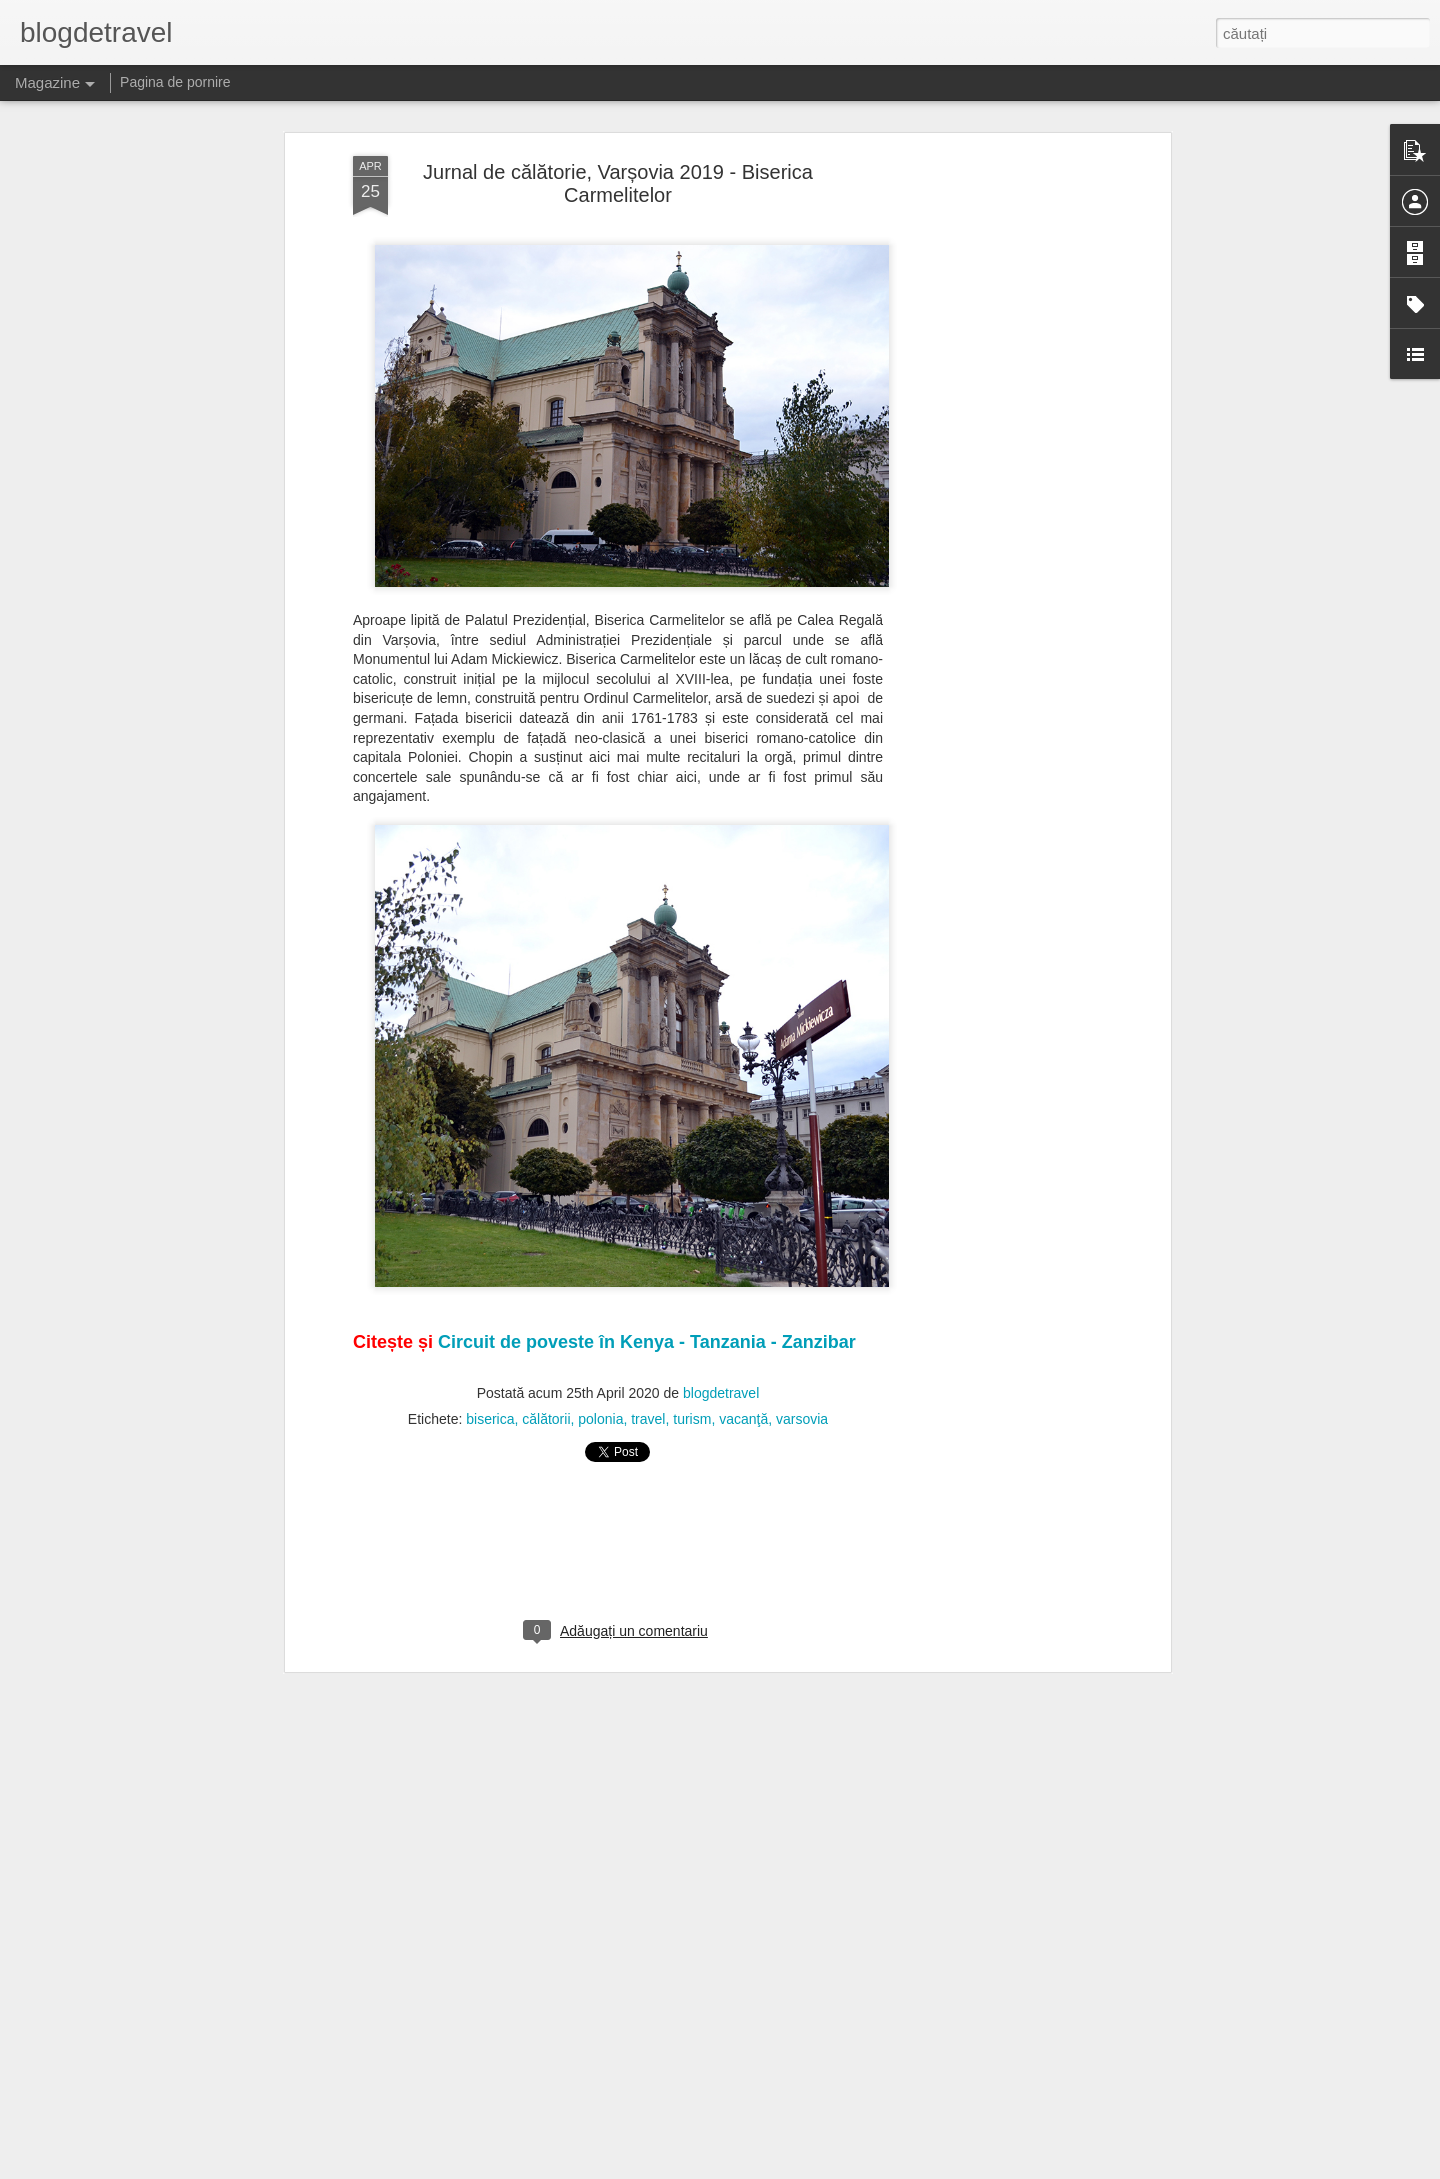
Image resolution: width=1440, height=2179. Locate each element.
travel (648, 1338)
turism (692, 1338)
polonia (600, 1338)
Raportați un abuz (846, 2168)
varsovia (802, 1338)
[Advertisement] (993, 390)
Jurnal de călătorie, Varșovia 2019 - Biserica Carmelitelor (618, 102)
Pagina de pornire (175, 82)
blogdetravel (721, 1312)
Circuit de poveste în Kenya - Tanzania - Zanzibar (647, 1261)
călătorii (546, 1338)
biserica (490, 1338)
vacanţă (743, 1338)
